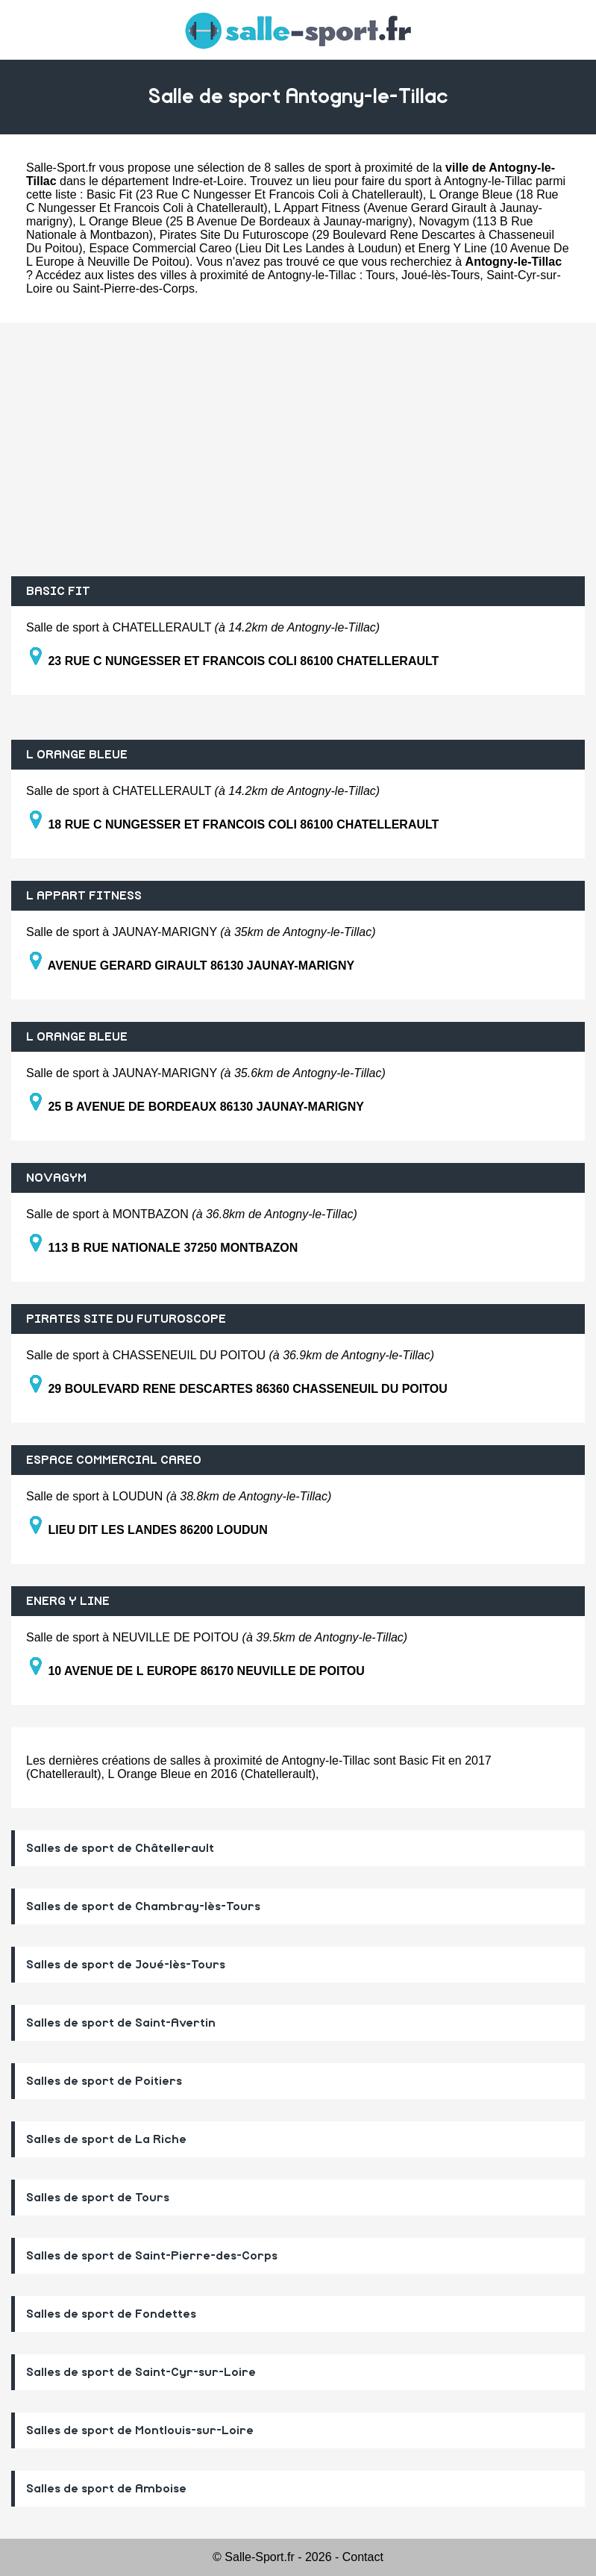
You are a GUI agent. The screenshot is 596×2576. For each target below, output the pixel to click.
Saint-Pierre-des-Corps (133, 288)
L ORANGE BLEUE (77, 755)
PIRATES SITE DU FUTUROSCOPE (126, 1319)
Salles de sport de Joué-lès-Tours (125, 1965)
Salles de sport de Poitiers (104, 2081)
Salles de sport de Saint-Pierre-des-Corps (151, 2256)
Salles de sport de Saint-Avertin (121, 2023)
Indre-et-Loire (207, 181)
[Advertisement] (298, 449)
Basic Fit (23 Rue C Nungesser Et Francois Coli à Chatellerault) (255, 194)
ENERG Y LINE (68, 1601)
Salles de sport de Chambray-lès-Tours (143, 1906)
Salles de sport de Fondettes (111, 2314)
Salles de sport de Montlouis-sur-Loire (140, 2430)
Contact (362, 2557)
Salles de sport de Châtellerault (120, 1848)
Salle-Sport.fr (60, 167)
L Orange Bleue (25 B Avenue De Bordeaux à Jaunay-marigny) (246, 221)
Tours (380, 275)
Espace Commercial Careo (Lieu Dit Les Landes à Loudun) (245, 248)
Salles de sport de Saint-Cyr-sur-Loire (141, 2372)
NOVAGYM (56, 1178)
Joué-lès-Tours (440, 275)
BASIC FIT (58, 591)
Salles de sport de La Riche (106, 2139)
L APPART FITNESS (84, 896)
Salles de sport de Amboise (106, 2489)
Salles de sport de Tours (97, 2198)
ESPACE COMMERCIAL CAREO (113, 1460)
